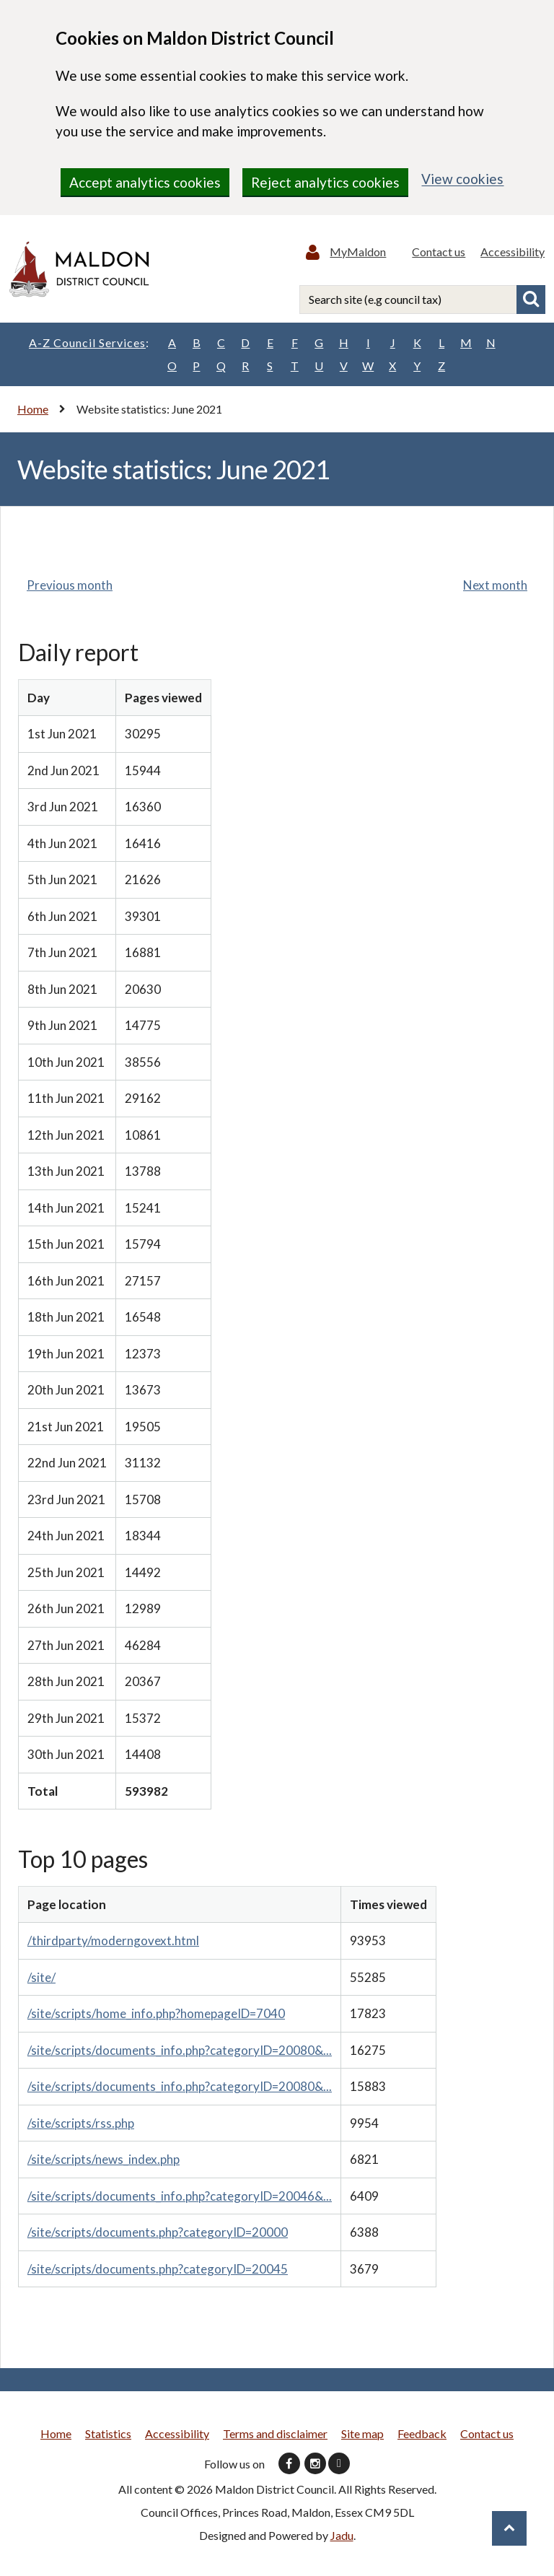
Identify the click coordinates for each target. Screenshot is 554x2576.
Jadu (341, 2538)
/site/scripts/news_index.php (103, 2162)
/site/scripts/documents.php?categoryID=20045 (157, 2271)
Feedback (422, 2436)
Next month (495, 587)
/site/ (41, 1980)
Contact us (440, 253)
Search (530, 302)
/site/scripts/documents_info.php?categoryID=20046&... (179, 2198)
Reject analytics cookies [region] (325, 182)
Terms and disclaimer (275, 2436)
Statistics (108, 2436)
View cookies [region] (462, 178)
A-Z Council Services (89, 345)
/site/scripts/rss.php (80, 2126)
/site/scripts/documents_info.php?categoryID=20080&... (179, 2053)
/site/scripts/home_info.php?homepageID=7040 (156, 2016)
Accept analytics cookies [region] (145, 182)
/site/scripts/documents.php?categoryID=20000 (157, 2235)
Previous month (70, 587)
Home (32, 412)
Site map (362, 2436)
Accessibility (513, 253)
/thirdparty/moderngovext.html (113, 1943)
